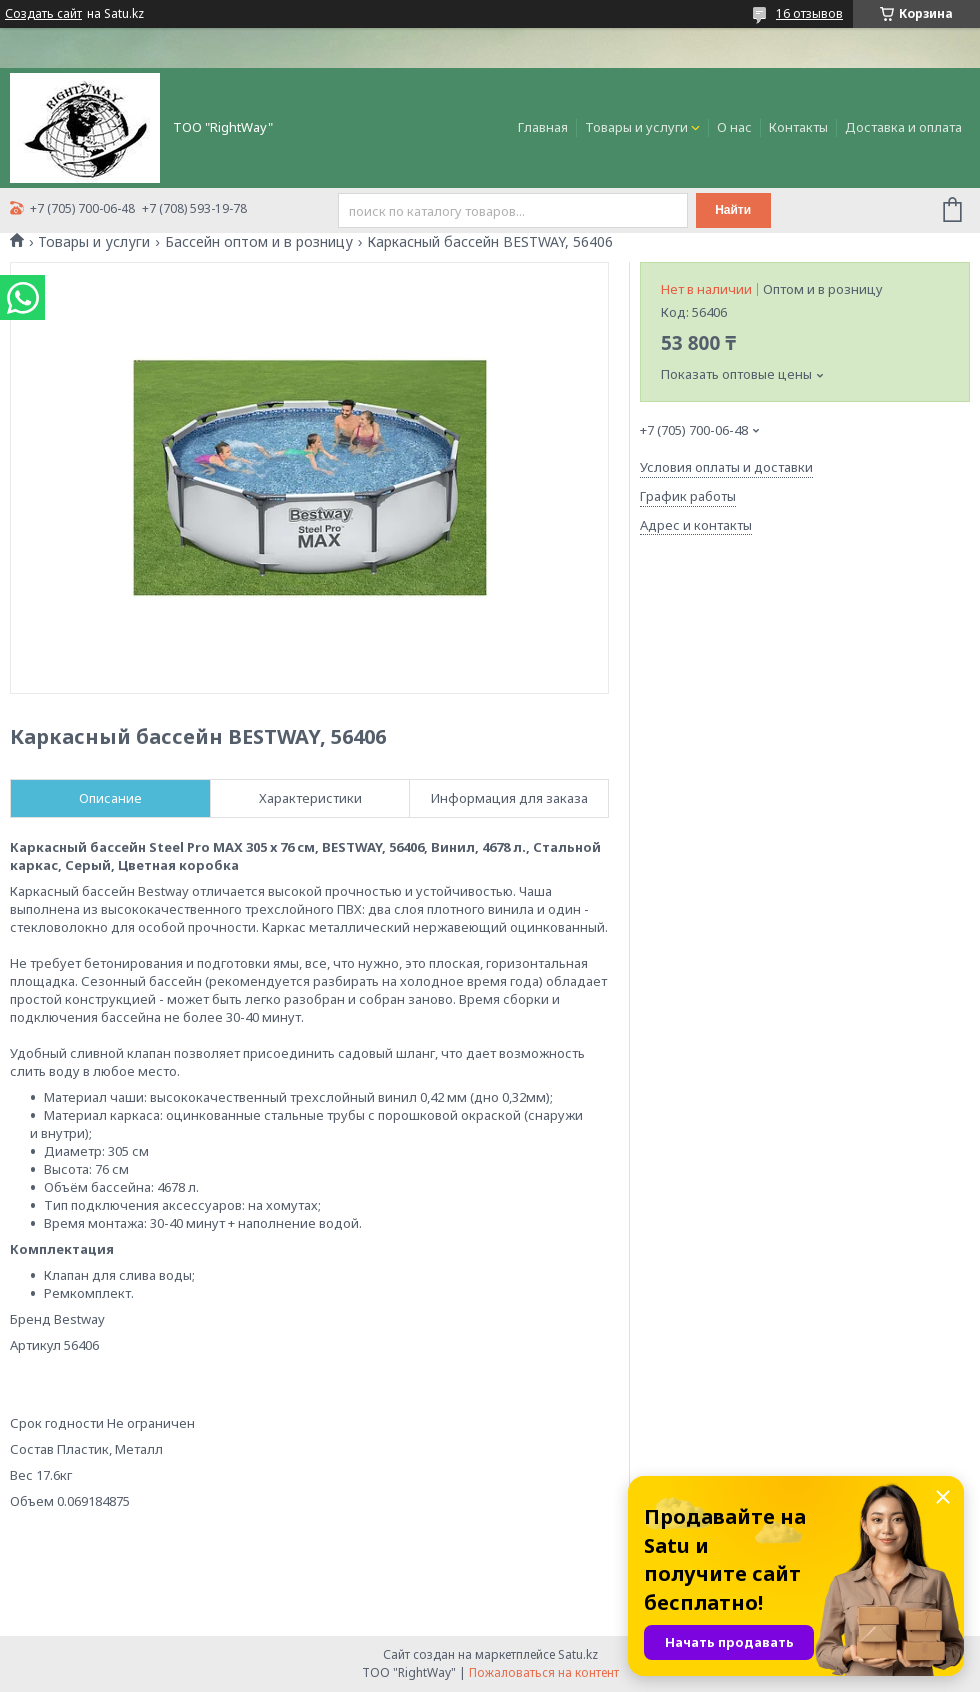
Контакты (798, 127)
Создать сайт (43, 14)
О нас (734, 127)
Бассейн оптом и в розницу (259, 242)
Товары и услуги (636, 127)
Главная (543, 127)
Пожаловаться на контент (544, 1672)
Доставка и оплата (903, 127)
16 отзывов (809, 13)
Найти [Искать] (733, 210)
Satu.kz (578, 1654)
